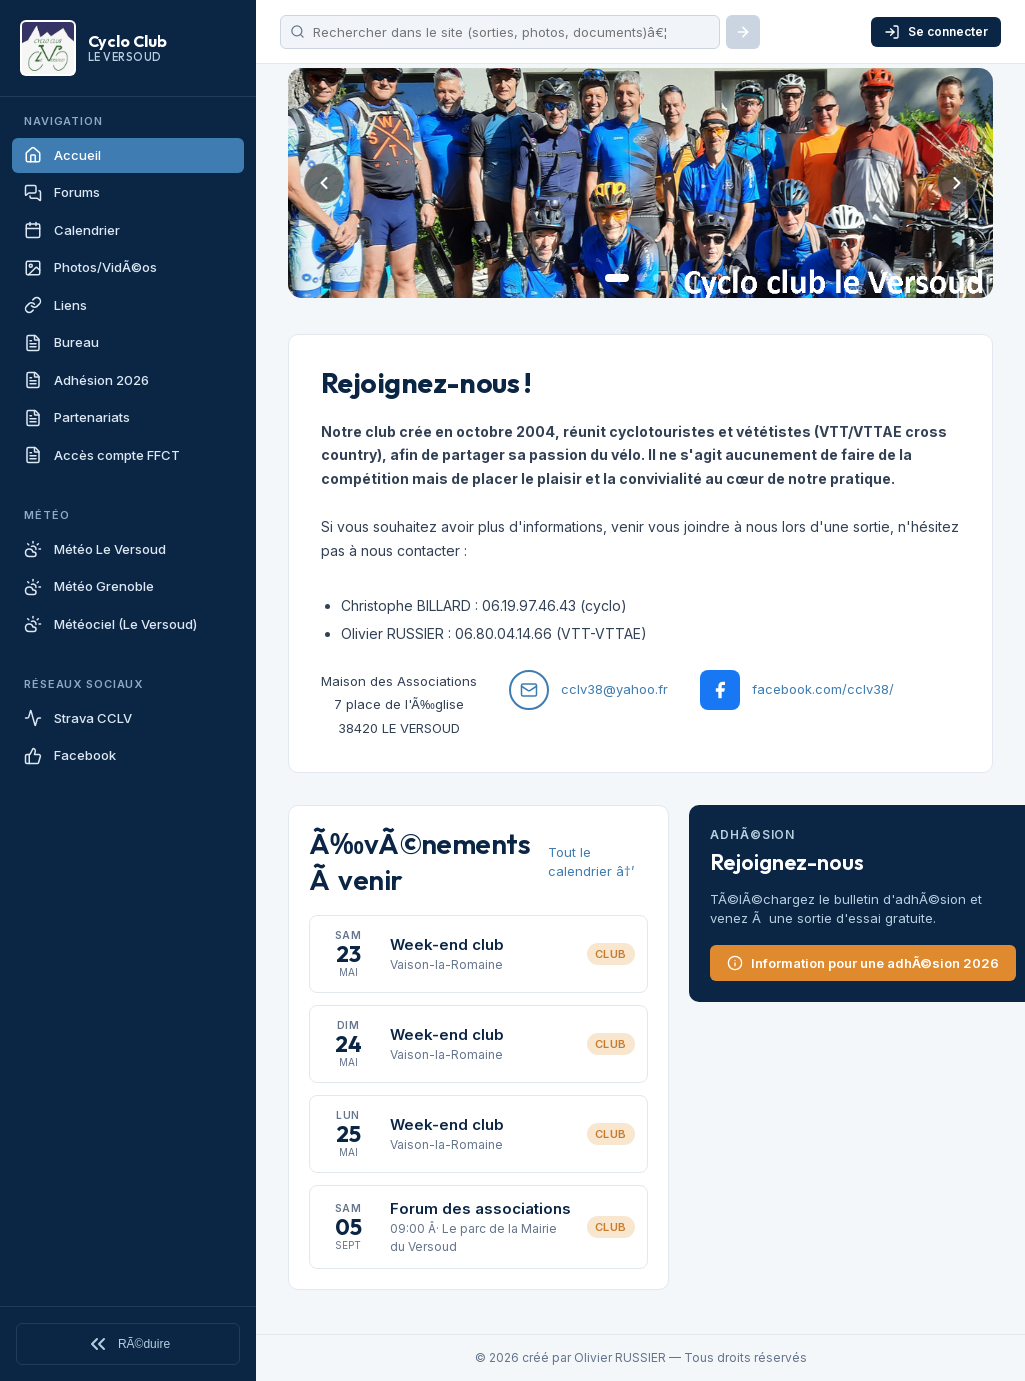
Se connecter (936, 32)
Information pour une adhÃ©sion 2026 (863, 963)
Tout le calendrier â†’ (591, 862)
